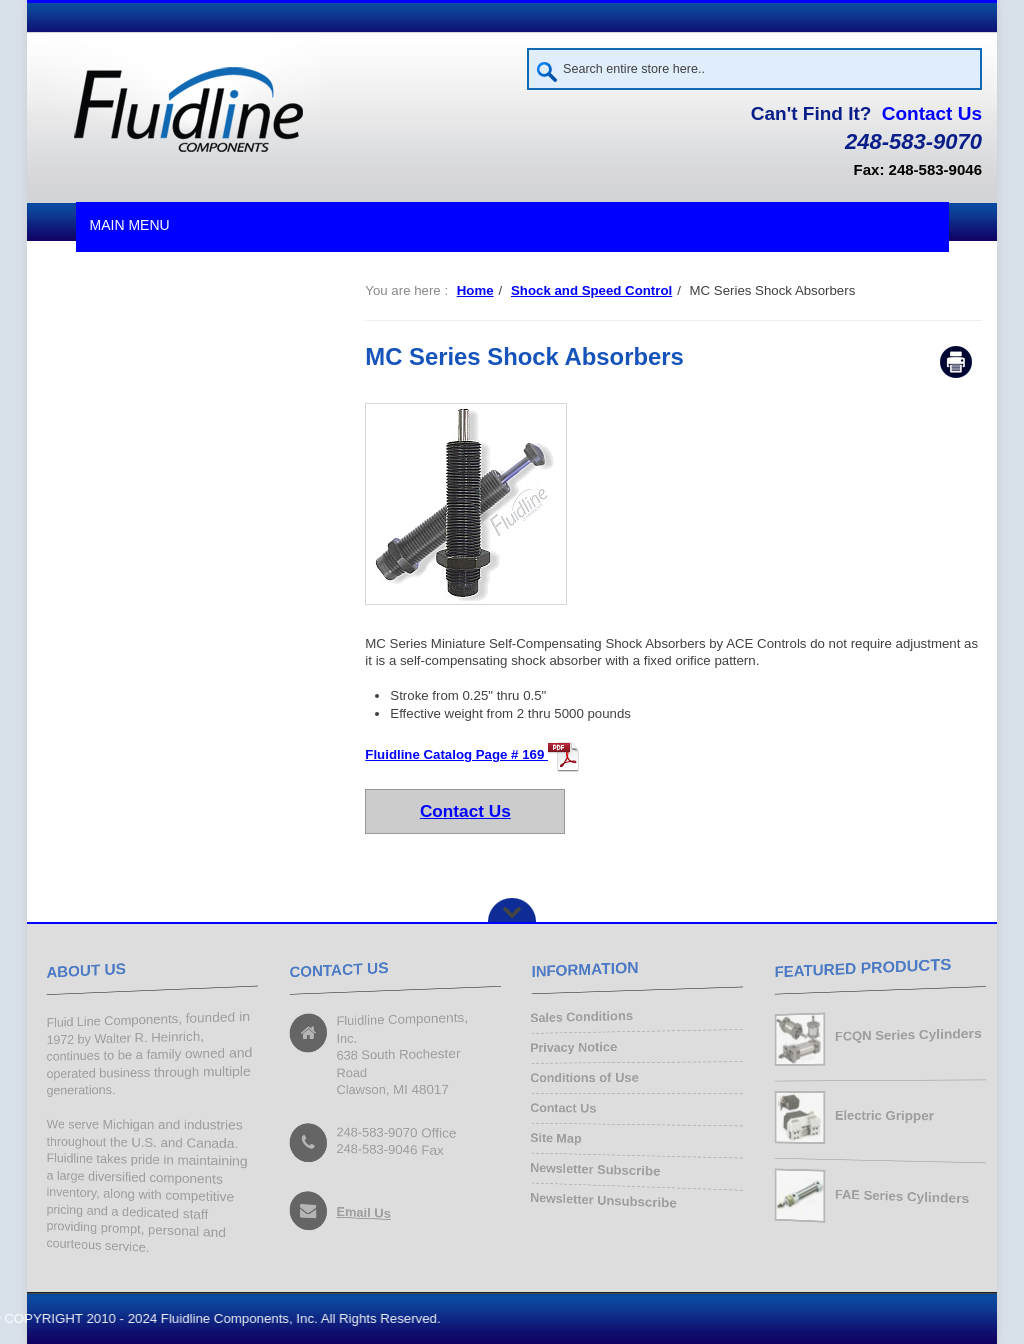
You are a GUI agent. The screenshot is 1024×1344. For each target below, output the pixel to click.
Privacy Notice (573, 1048)
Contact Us (932, 113)
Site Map (555, 1139)
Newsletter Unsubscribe (603, 1200)
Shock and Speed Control (591, 290)
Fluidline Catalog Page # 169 (472, 754)
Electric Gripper (883, 1116)
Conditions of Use (584, 1078)
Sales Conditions (581, 1018)
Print (956, 362)
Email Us (363, 1213)
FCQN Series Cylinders (907, 1036)
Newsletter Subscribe (595, 1169)
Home (475, 290)
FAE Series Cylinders (901, 1197)
